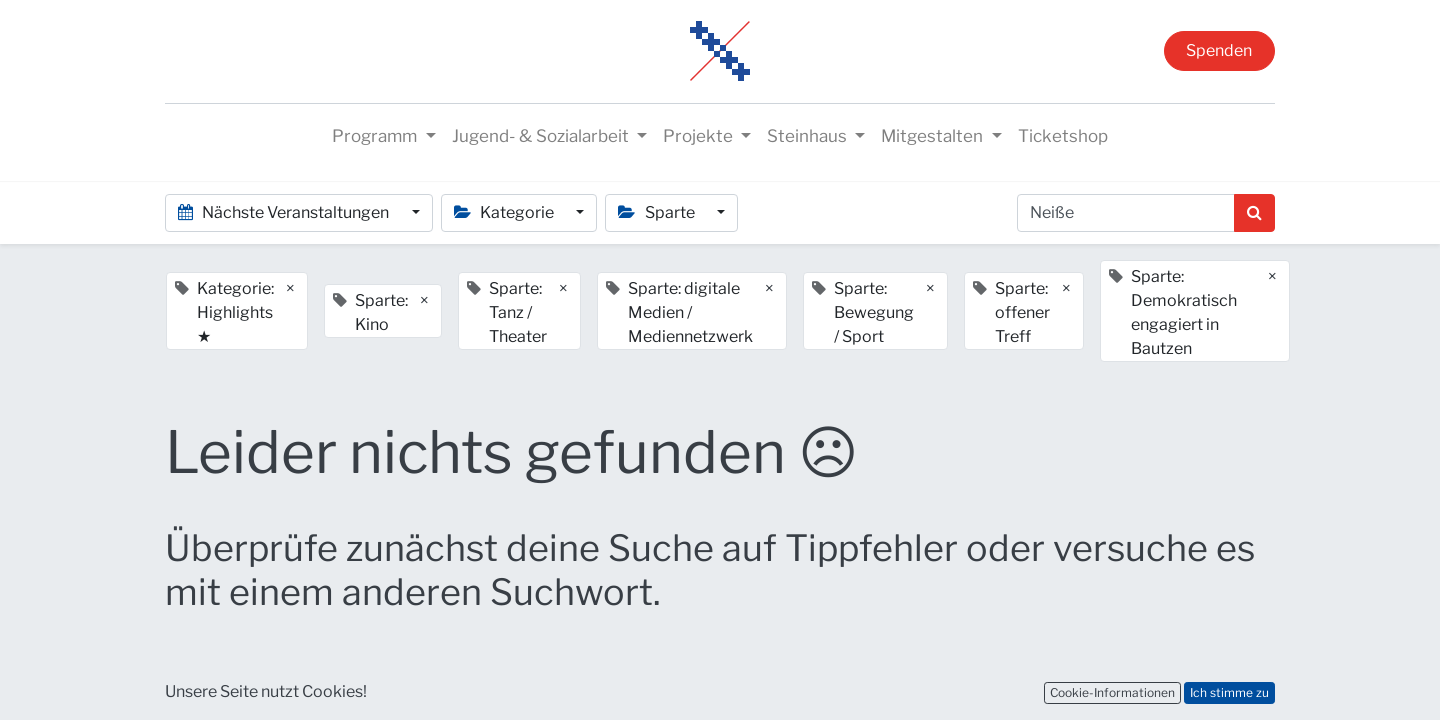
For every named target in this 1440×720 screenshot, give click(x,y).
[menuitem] (1063, 137)
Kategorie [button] (505, 212)
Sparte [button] (657, 212)
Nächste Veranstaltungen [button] (285, 212)
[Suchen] (1254, 213)
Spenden (1219, 50)
